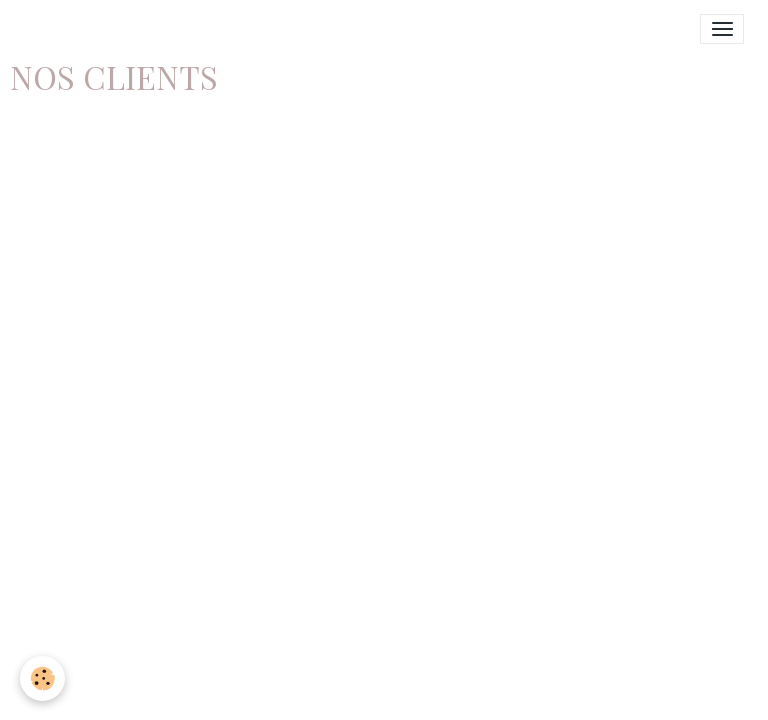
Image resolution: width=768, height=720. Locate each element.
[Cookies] (42, 678)
